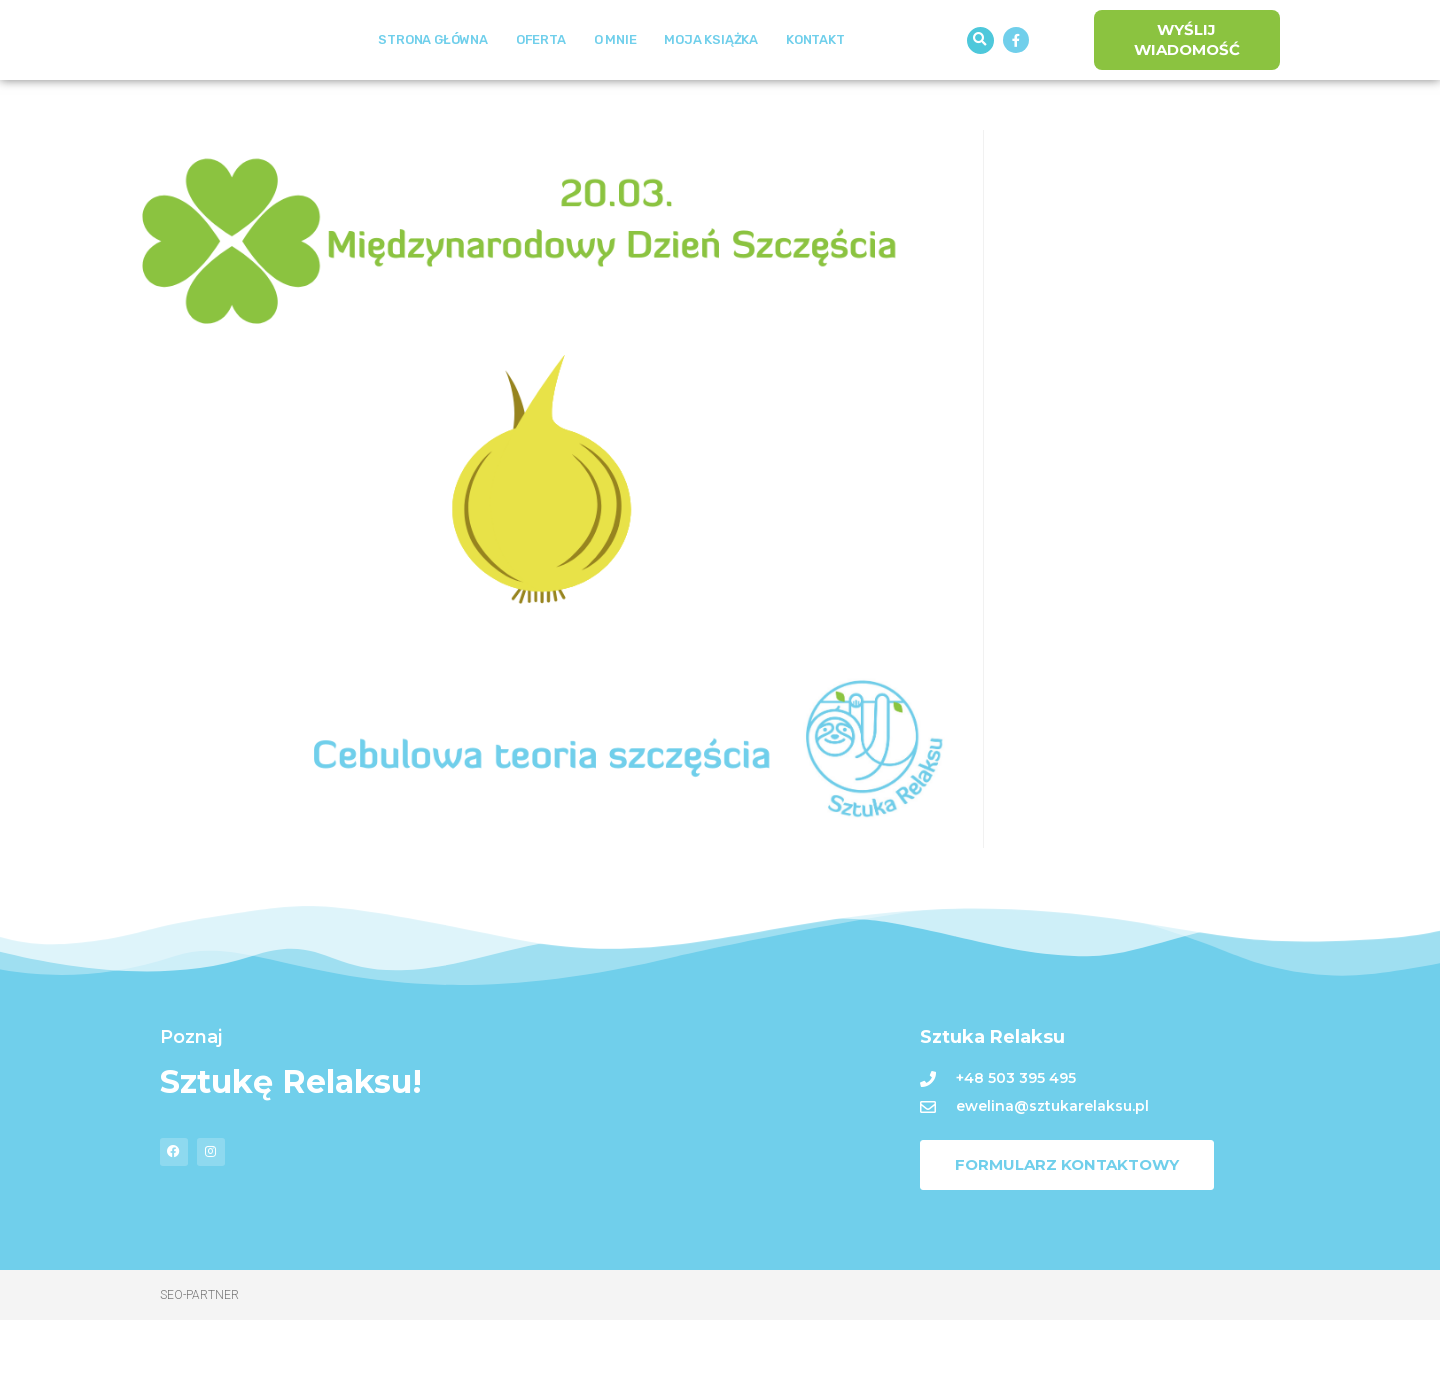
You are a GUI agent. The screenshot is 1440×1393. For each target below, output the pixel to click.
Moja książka (711, 76)
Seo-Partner (199, 1368)
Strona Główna (432, 76)
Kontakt (815, 76)
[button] (980, 76)
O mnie (615, 76)
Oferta (541, 76)
